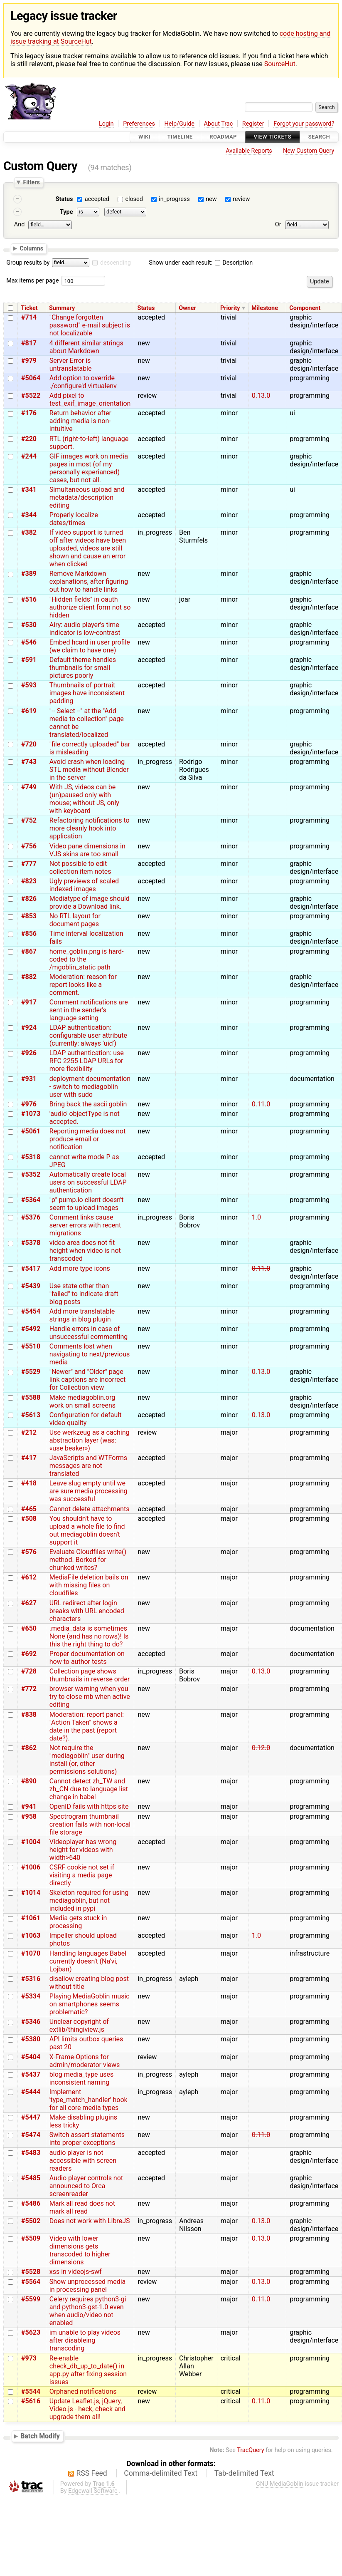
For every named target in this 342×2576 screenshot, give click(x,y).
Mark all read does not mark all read (82, 2207)
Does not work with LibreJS (89, 2221)
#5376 (30, 1217)
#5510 (30, 1346)
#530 (29, 625)
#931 (29, 1079)
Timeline (180, 137)
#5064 (30, 378)
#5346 (30, 2022)
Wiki (144, 137)
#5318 (30, 1157)
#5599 (30, 2299)
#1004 (30, 1842)
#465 (29, 1509)
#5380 (30, 2039)
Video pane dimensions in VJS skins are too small (87, 850)
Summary (62, 308)
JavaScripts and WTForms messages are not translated (88, 1466)
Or (278, 224)
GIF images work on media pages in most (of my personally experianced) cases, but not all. (88, 468)
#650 (29, 1628)
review (241, 199)
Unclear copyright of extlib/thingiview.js (79, 2025)
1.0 (256, 1217)
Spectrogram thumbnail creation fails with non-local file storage (89, 1824)
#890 (29, 1781)
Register (253, 123)
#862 (29, 1748)
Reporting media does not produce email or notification (87, 1139)
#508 (29, 1518)
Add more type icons (79, 1268)
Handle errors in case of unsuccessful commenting (88, 1333)
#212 (29, 1432)
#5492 (30, 1329)
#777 (29, 864)
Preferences (139, 123)
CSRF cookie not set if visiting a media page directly (81, 1875)
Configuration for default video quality (85, 1419)
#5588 (30, 1397)
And (19, 224)
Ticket (29, 308)
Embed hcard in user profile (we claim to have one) (89, 646)
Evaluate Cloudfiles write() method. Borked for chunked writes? (87, 1560)
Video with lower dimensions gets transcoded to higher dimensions (80, 2250)
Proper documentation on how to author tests (87, 1658)
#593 (29, 685)
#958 (29, 1816)
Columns (31, 248)
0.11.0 (261, 1104)
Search (319, 137)
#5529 (30, 1372)
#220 (29, 439)
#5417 (30, 1268)
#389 (29, 574)
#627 (29, 1603)
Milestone (264, 308)
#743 (29, 762)
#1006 (30, 1867)
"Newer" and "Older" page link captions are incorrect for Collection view (87, 1379)
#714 (29, 317)
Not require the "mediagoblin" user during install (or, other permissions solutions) (87, 1759)
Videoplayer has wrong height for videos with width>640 (83, 1850)
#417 (29, 1458)
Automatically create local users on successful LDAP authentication (88, 1182)
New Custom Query (308, 150)
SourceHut (279, 64)
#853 (29, 916)
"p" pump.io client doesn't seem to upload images (86, 1204)
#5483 (30, 2153)
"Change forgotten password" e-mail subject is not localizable (89, 325)
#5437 (30, 2074)
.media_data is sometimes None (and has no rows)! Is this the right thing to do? (88, 1636)
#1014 (30, 1893)
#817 (29, 343)
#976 (29, 1104)
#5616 (30, 2401)
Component (304, 308)
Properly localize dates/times (73, 519)
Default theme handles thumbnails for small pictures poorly (82, 667)
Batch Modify (40, 2436)
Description (234, 262)
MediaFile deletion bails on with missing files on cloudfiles (88, 1585)
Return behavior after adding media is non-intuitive (80, 421)
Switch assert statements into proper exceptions (87, 2139)
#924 (29, 1027)
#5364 (30, 1200)
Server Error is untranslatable (70, 364)
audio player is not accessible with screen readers (82, 2160)
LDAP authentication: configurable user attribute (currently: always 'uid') (88, 1035)
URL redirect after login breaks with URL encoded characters (86, 1611)
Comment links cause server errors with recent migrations (85, 1225)
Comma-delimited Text (160, 2473)
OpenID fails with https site (89, 1806)
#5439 (30, 1286)
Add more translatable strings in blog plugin (82, 1315)
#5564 (30, 2282)
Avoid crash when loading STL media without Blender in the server (89, 769)
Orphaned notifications (83, 2391)
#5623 (30, 2332)
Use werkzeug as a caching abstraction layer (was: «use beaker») (89, 1440)
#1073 (30, 1114)
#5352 (30, 1174)
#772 (29, 1689)
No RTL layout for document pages (75, 920)
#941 (29, 1806)
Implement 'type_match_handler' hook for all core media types (88, 2100)
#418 (29, 1483)
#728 (29, 1671)
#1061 (30, 1918)
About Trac (218, 123)
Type (66, 212)
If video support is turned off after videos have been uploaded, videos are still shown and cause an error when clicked (87, 548)
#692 (29, 1654)
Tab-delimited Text (244, 2473)
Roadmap (223, 137)
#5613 (30, 1415)
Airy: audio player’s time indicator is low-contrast (85, 629)
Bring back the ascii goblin (88, 1104)
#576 (29, 1552)
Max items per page (32, 280)
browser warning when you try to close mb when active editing (89, 1696)
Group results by (27, 262)
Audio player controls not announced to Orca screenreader (86, 2186)
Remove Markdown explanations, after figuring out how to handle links (88, 581)
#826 (29, 898)
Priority (230, 308)
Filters (31, 182)
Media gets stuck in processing (78, 1922)
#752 (29, 820)
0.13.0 (261, 395)
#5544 (30, 2391)
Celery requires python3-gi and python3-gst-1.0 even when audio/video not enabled (87, 2311)
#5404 (30, 2057)
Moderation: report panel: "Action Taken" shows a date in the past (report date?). (86, 1726)
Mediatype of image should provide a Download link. (89, 902)
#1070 (30, 1953)
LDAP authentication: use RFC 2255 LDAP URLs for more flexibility (86, 1061)
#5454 (30, 1311)
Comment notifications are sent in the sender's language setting (88, 1010)
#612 (29, 1577)
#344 (29, 515)
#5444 (30, 2092)
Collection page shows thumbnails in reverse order (89, 1675)
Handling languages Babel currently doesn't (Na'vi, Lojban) (87, 1961)
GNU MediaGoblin (279, 2483)
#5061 (30, 1131)
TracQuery (250, 2450)
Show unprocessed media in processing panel (87, 2285)
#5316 (30, 1979)
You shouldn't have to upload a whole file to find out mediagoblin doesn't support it (87, 1530)
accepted (97, 199)
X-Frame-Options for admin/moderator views (84, 2061)
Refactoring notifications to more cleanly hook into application (89, 828)
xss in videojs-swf (75, 2272)
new (211, 199)
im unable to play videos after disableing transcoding (85, 2340)
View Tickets (272, 137)
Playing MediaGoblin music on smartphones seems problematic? (89, 2004)
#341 (29, 489)
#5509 (30, 2238)
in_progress (174, 199)
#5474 (30, 2135)
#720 (29, 744)
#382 (29, 532)
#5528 (30, 2272)
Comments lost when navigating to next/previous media (89, 1354)
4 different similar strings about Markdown (86, 347)
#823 (29, 881)
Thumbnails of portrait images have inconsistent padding (87, 693)
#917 (29, 1002)
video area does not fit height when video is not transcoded (85, 1250)
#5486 (30, 2203)
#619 (29, 711)
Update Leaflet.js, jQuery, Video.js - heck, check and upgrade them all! (87, 2409)
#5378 (30, 1243)
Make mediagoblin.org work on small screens (82, 1401)
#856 (29, 933)
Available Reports (249, 150)
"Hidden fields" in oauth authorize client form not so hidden (90, 607)
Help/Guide (179, 123)
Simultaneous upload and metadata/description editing (87, 497)
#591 (29, 660)
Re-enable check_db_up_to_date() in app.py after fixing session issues (88, 2370)
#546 (29, 642)
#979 (29, 360)
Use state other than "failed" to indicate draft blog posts (83, 1294)
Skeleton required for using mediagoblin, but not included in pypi (89, 1900)
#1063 (30, 1935)
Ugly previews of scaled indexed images (84, 885)
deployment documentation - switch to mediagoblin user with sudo (89, 1086)
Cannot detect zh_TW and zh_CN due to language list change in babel (88, 1789)
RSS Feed (91, 2473)
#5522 (30, 395)
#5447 (30, 2117)
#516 (29, 599)
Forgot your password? (303, 123)
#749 (29, 787)
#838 (29, 1714)
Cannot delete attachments (89, 1509)
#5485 (30, 2178)
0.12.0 (261, 1748)
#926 (29, 1053)
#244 (29, 456)
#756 (29, 846)
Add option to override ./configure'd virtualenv (83, 382)
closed (134, 199)
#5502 (30, 2221)
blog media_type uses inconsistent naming (81, 2078)
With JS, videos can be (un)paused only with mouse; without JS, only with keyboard (84, 799)
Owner (187, 308)
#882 (29, 977)
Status (64, 199)
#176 (29, 413)
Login (106, 123)
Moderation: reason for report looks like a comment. (83, 985)
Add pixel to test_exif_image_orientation (90, 399)
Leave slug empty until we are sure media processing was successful (88, 1491)
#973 (29, 2358)
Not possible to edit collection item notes (80, 867)
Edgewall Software (93, 2490)
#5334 (30, 1996)
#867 (29, 951)
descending (115, 262)
